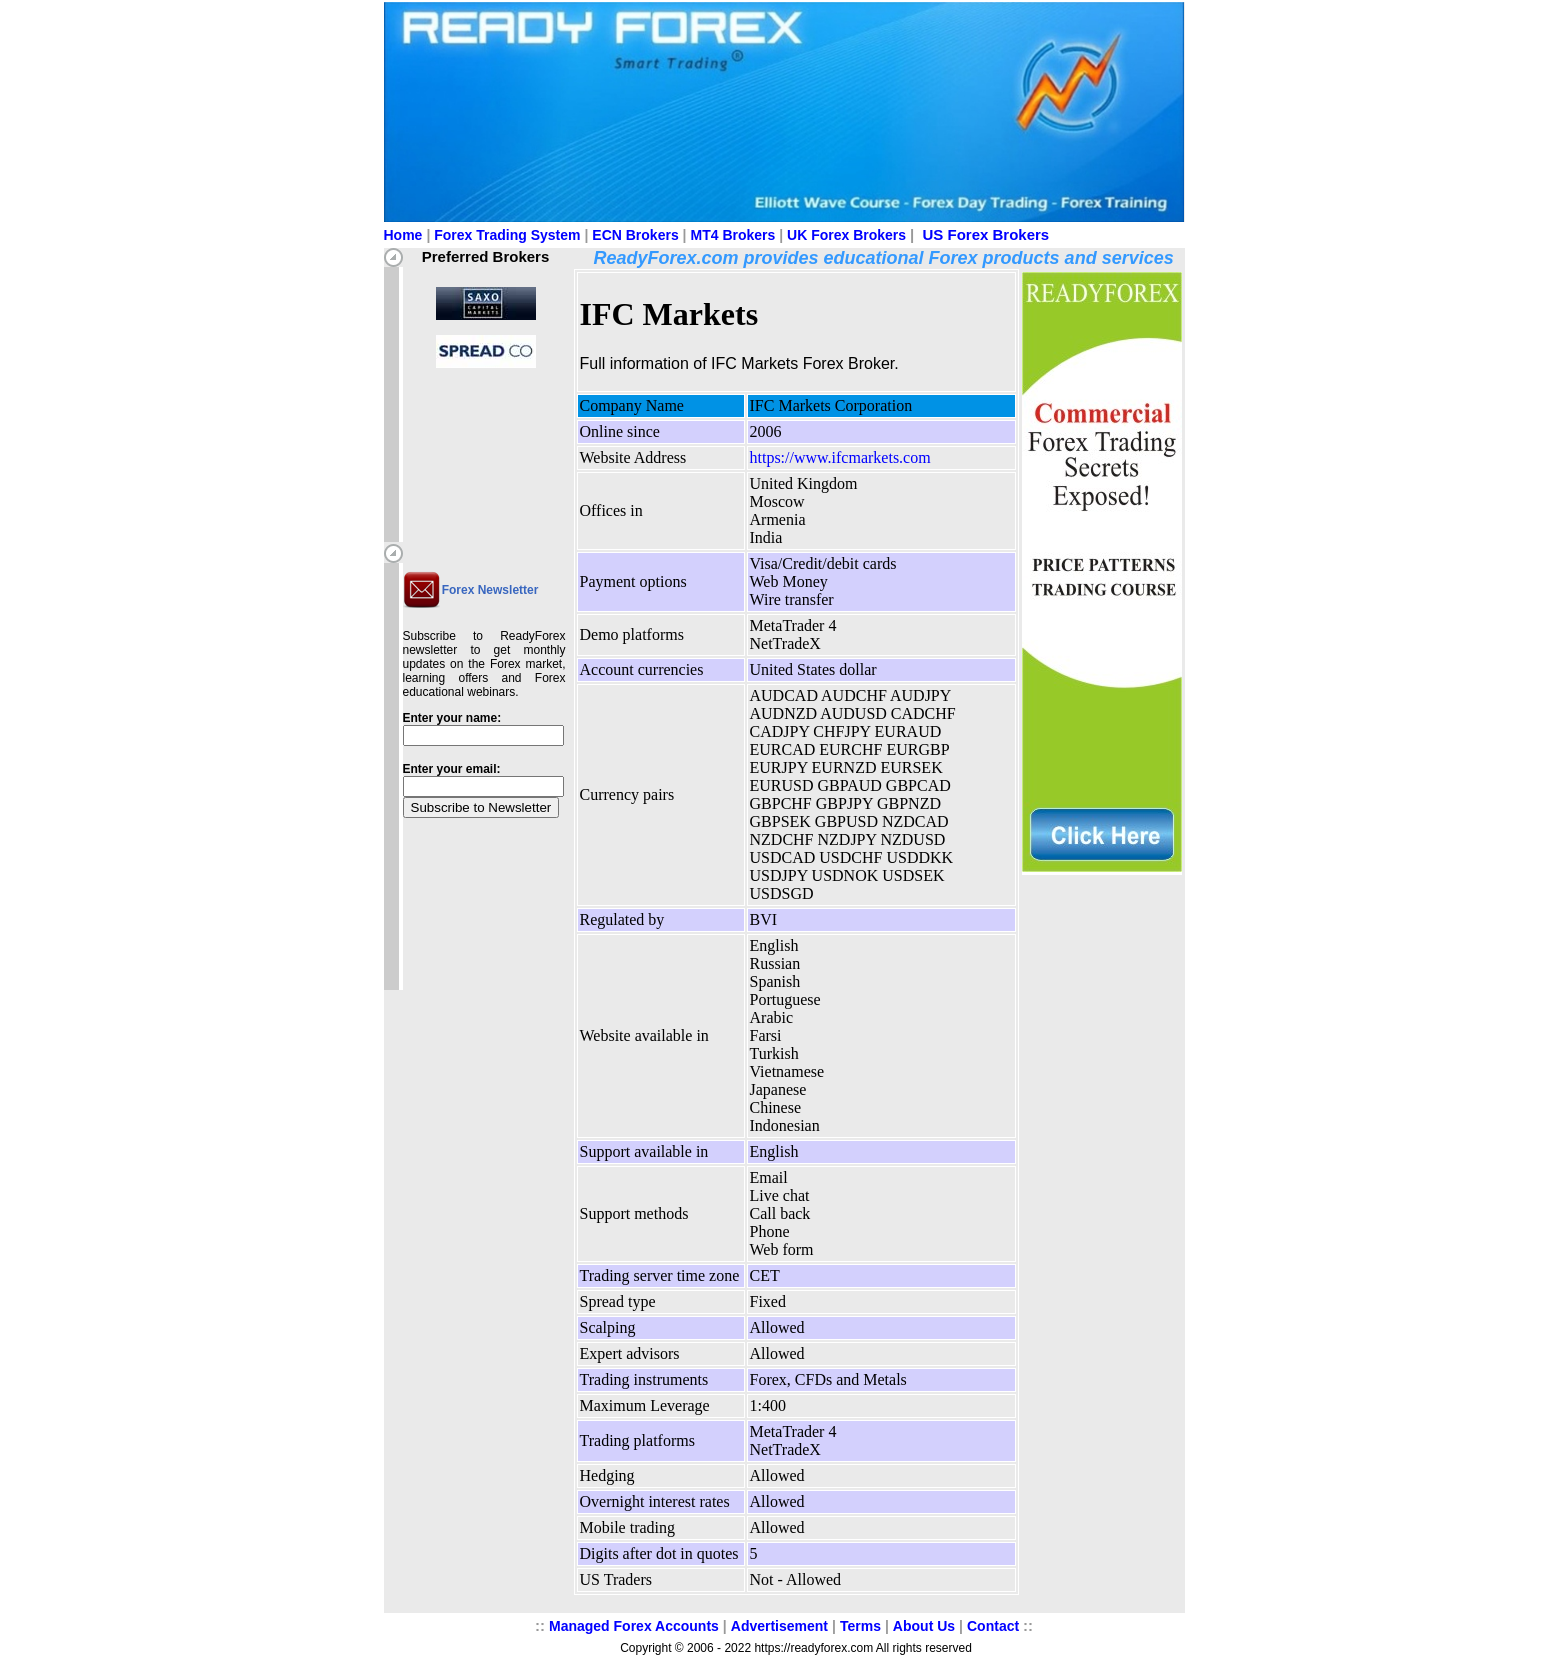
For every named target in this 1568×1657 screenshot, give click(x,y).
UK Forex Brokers (846, 235)
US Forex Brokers (986, 234)
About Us (924, 1626)
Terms (860, 1626)
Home (403, 235)
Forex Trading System (507, 235)
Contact (993, 1626)
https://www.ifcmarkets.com (840, 457)
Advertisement (779, 1626)
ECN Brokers (635, 235)
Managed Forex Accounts (634, 1626)
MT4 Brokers (733, 235)
